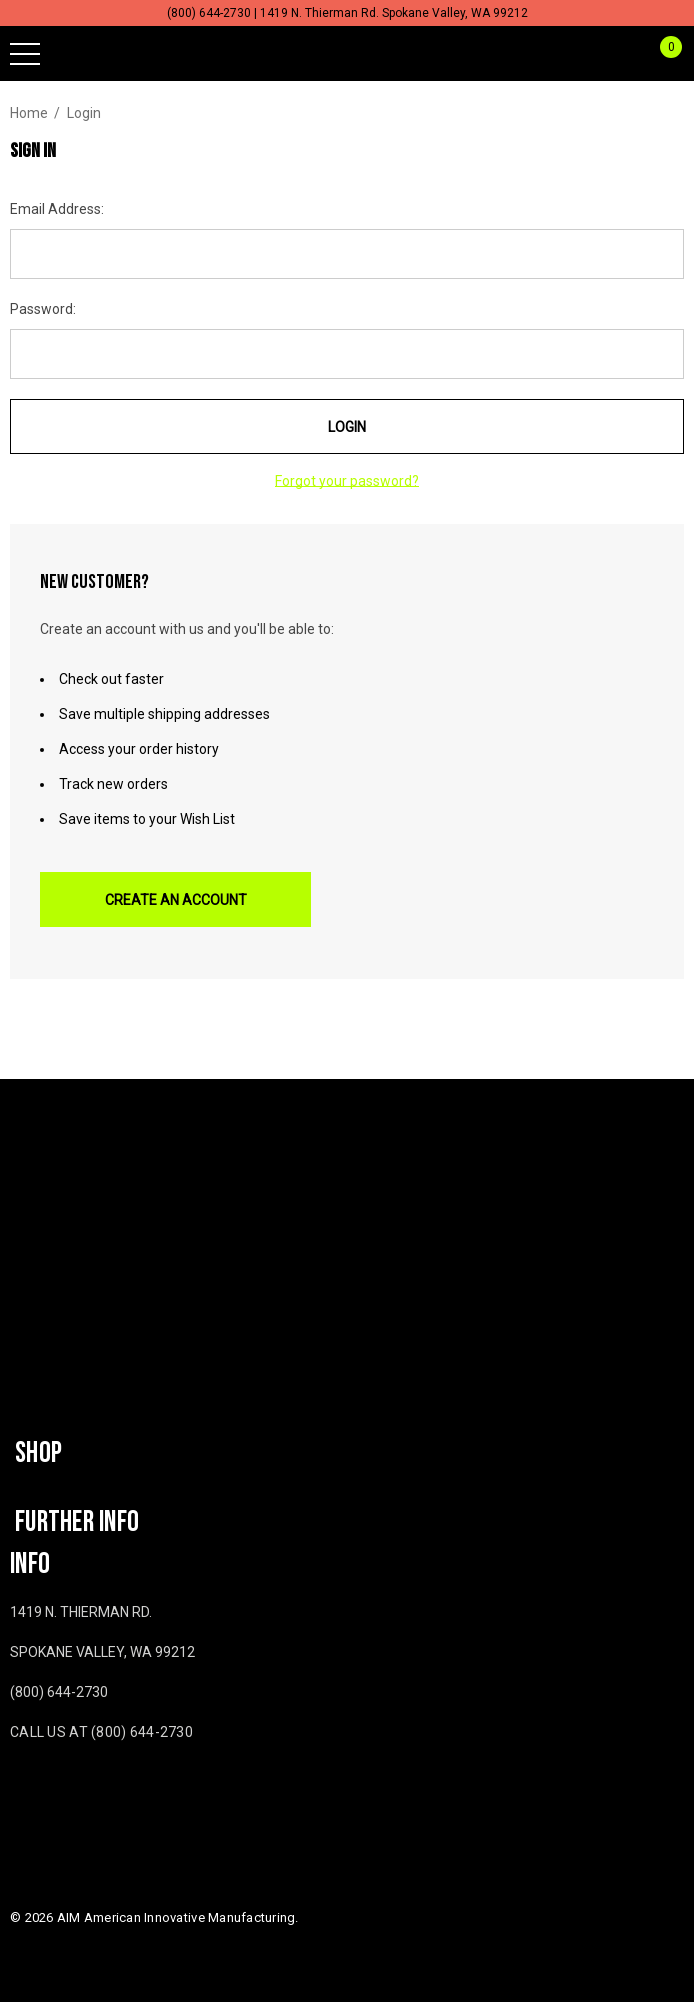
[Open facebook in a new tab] (14, 1791)
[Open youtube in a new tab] (55, 1791)
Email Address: (57, 209)
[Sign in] (622, 54)
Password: (43, 309)
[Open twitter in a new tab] (99, 1791)
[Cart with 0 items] (660, 54)
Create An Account (176, 900)
